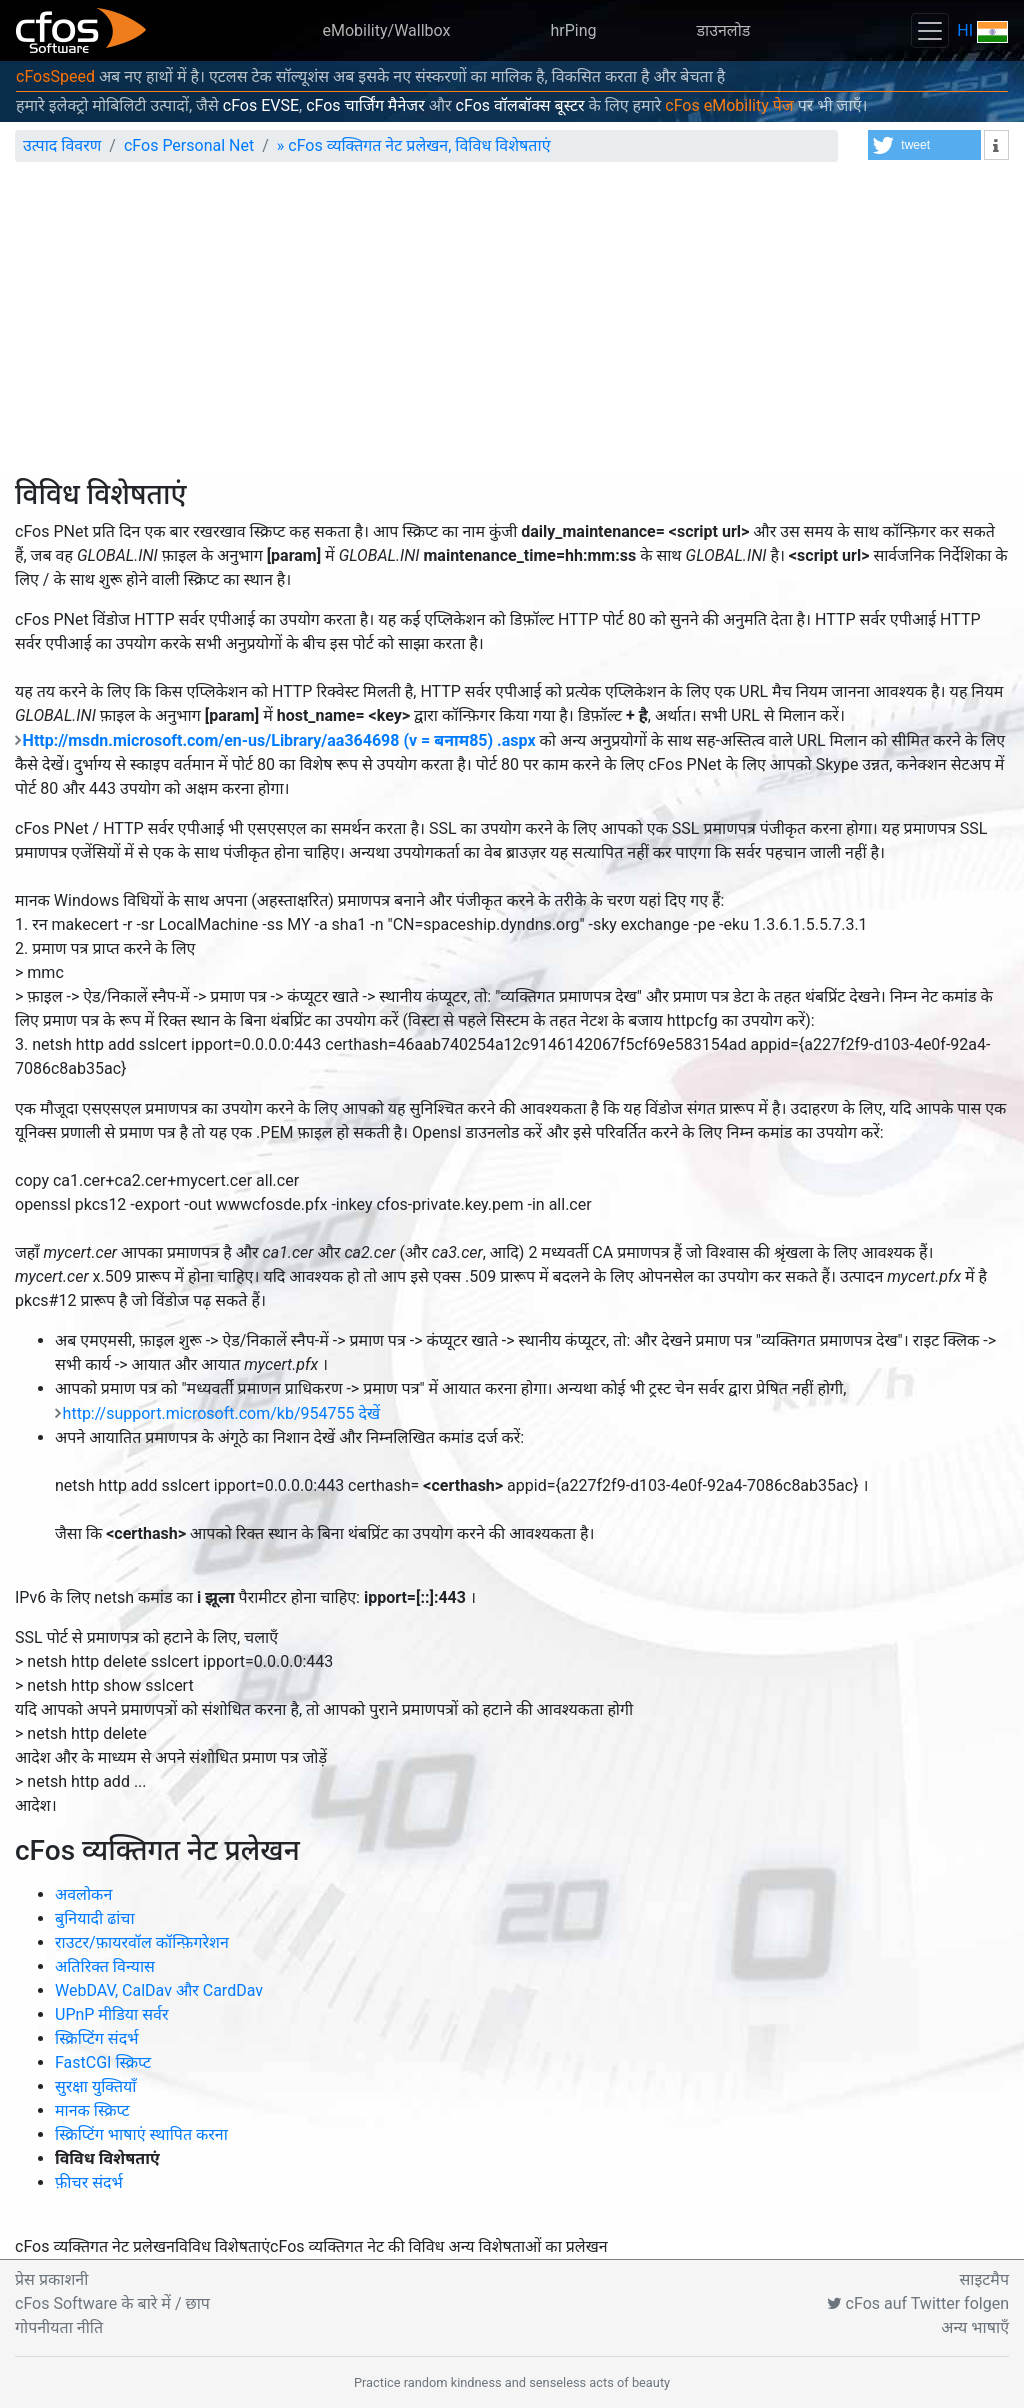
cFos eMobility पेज (729, 105)
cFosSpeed (55, 76)
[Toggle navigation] (930, 30)
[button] (924, 145)
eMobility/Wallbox (387, 30)
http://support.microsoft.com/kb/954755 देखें (221, 1413)
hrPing (573, 30)
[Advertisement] (512, 328)
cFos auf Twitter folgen (918, 2303)
